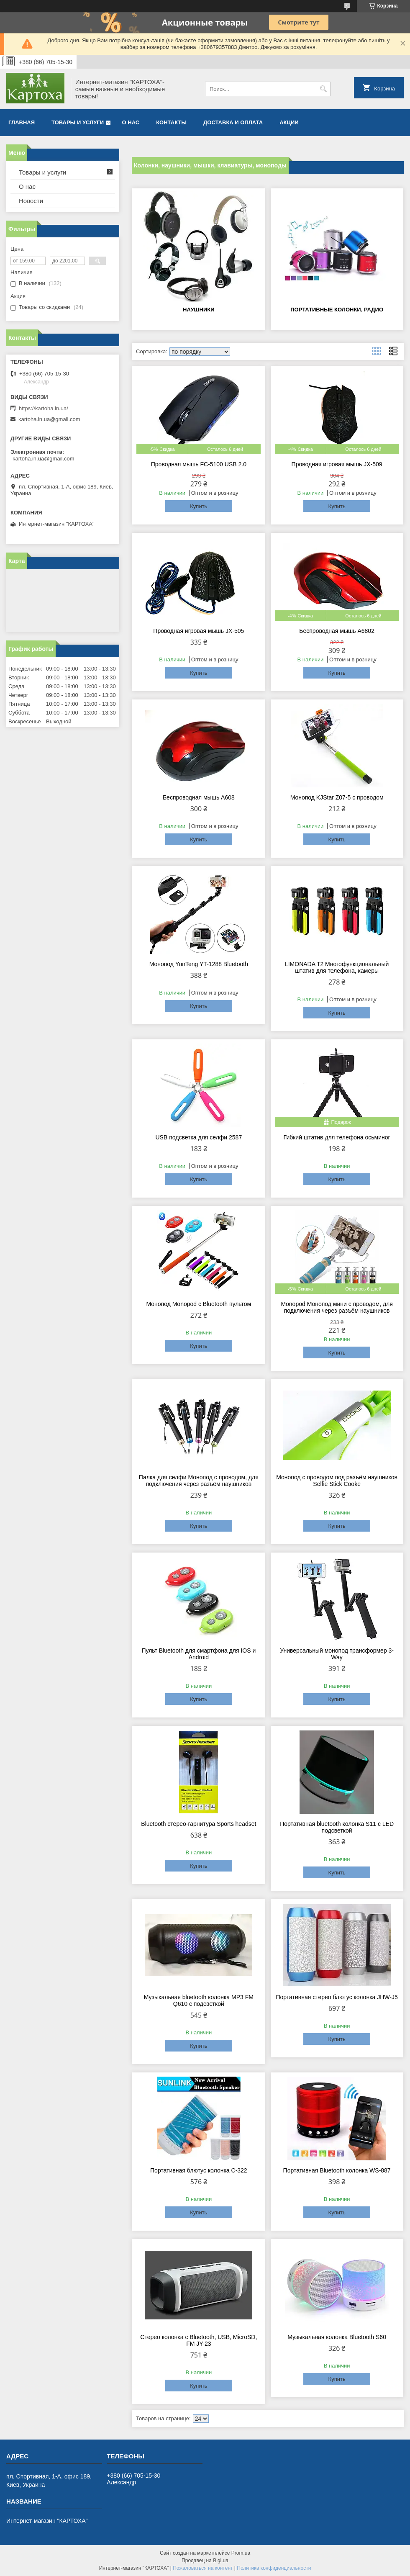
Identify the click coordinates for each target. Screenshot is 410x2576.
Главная (21, 122)
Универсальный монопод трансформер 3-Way (337, 1654)
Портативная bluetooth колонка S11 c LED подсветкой (337, 1827)
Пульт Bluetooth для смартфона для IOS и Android (198, 1654)
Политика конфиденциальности (274, 2568)
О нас (131, 122)
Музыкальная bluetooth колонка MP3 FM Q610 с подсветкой (199, 2000)
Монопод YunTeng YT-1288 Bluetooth (198, 964)
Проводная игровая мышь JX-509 (337, 464)
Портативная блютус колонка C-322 (198, 2170)
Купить (198, 506)
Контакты (171, 122)
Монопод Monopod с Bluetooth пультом (198, 1304)
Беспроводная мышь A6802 (336, 630)
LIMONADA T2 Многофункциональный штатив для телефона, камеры (337, 967)
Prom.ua (240, 2553)
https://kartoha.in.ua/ (43, 408)
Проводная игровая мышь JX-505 (198, 630)
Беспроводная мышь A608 (199, 797)
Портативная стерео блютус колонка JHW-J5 (336, 1997)
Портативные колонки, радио (336, 309)
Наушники (198, 309)
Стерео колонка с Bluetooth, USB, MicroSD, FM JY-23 (198, 2340)
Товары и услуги (77, 122)
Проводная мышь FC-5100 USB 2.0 (198, 464)
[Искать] (323, 89)
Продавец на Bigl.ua (205, 2560)
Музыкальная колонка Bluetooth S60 (336, 2337)
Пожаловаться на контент (203, 2568)
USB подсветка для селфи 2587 (198, 1137)
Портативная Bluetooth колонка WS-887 (337, 2170)
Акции (289, 122)
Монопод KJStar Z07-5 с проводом (337, 797)
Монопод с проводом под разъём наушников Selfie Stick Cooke (336, 1480)
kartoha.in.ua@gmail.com (49, 419)
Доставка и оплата (233, 122)
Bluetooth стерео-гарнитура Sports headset (198, 1823)
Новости (31, 200)
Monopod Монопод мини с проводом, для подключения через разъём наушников (336, 1307)
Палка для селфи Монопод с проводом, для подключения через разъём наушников (199, 1480)
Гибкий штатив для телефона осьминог (337, 1137)
